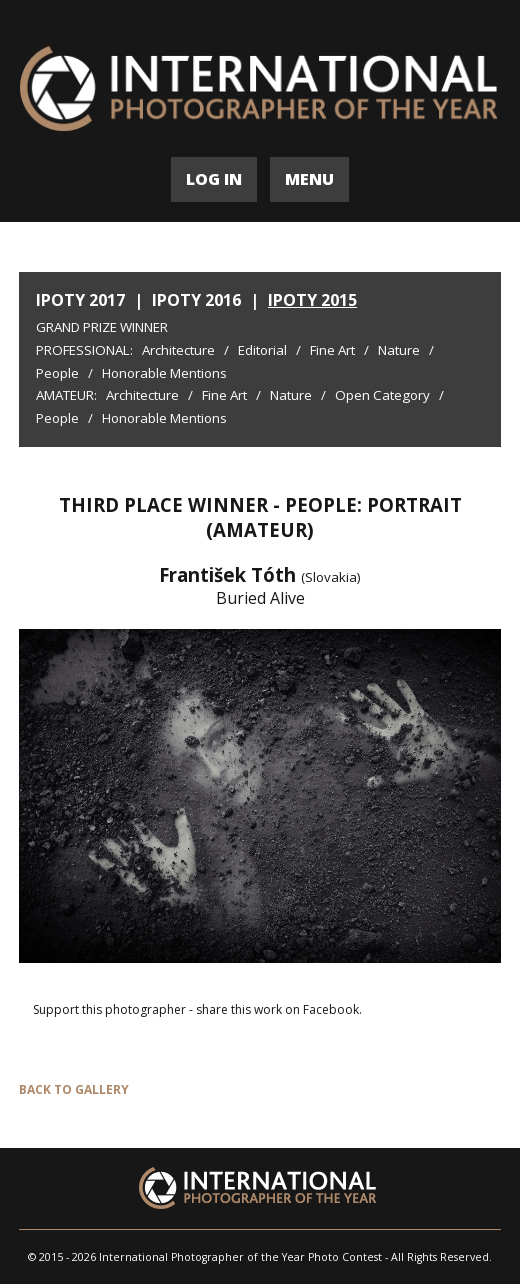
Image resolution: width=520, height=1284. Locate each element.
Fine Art (332, 350)
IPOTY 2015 (312, 300)
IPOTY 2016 (196, 300)
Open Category (382, 395)
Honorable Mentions (164, 373)
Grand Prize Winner (102, 327)
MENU (309, 179)
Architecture (178, 350)
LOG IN (214, 179)
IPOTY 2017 (80, 300)
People (57, 373)
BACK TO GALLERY (74, 1089)
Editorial (262, 350)
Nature (399, 350)
